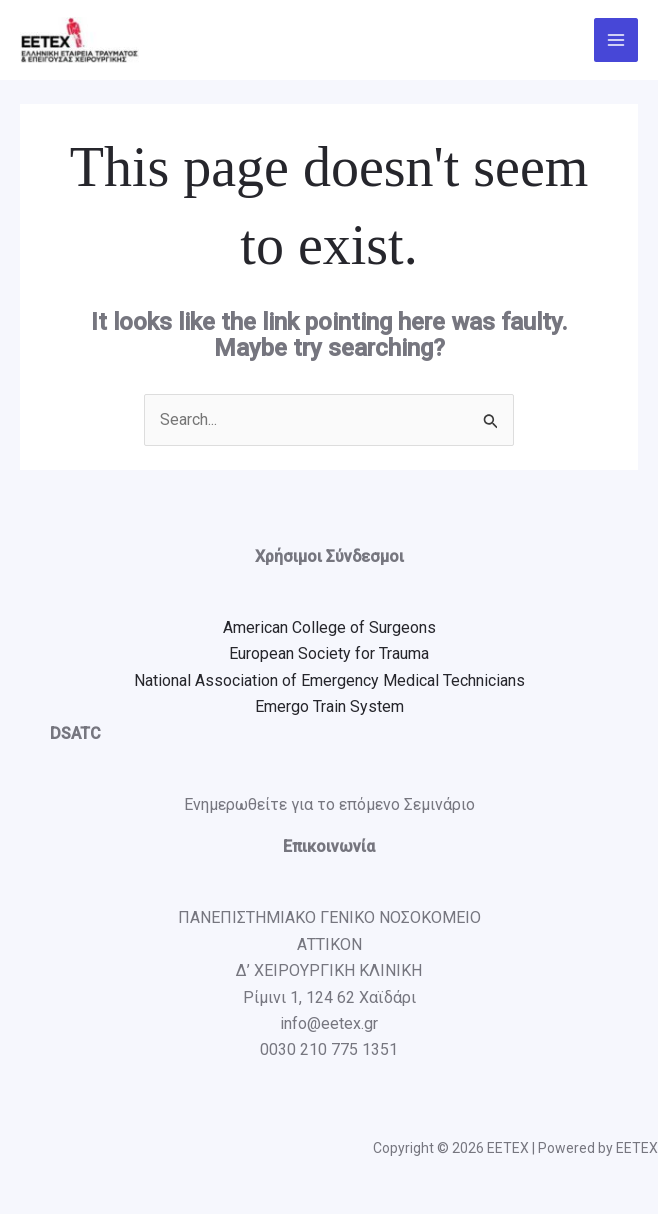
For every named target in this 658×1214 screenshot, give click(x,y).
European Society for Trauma (329, 654)
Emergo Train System (329, 706)
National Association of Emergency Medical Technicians (329, 680)
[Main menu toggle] (616, 40)
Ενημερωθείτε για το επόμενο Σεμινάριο (329, 804)
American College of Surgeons (329, 627)
